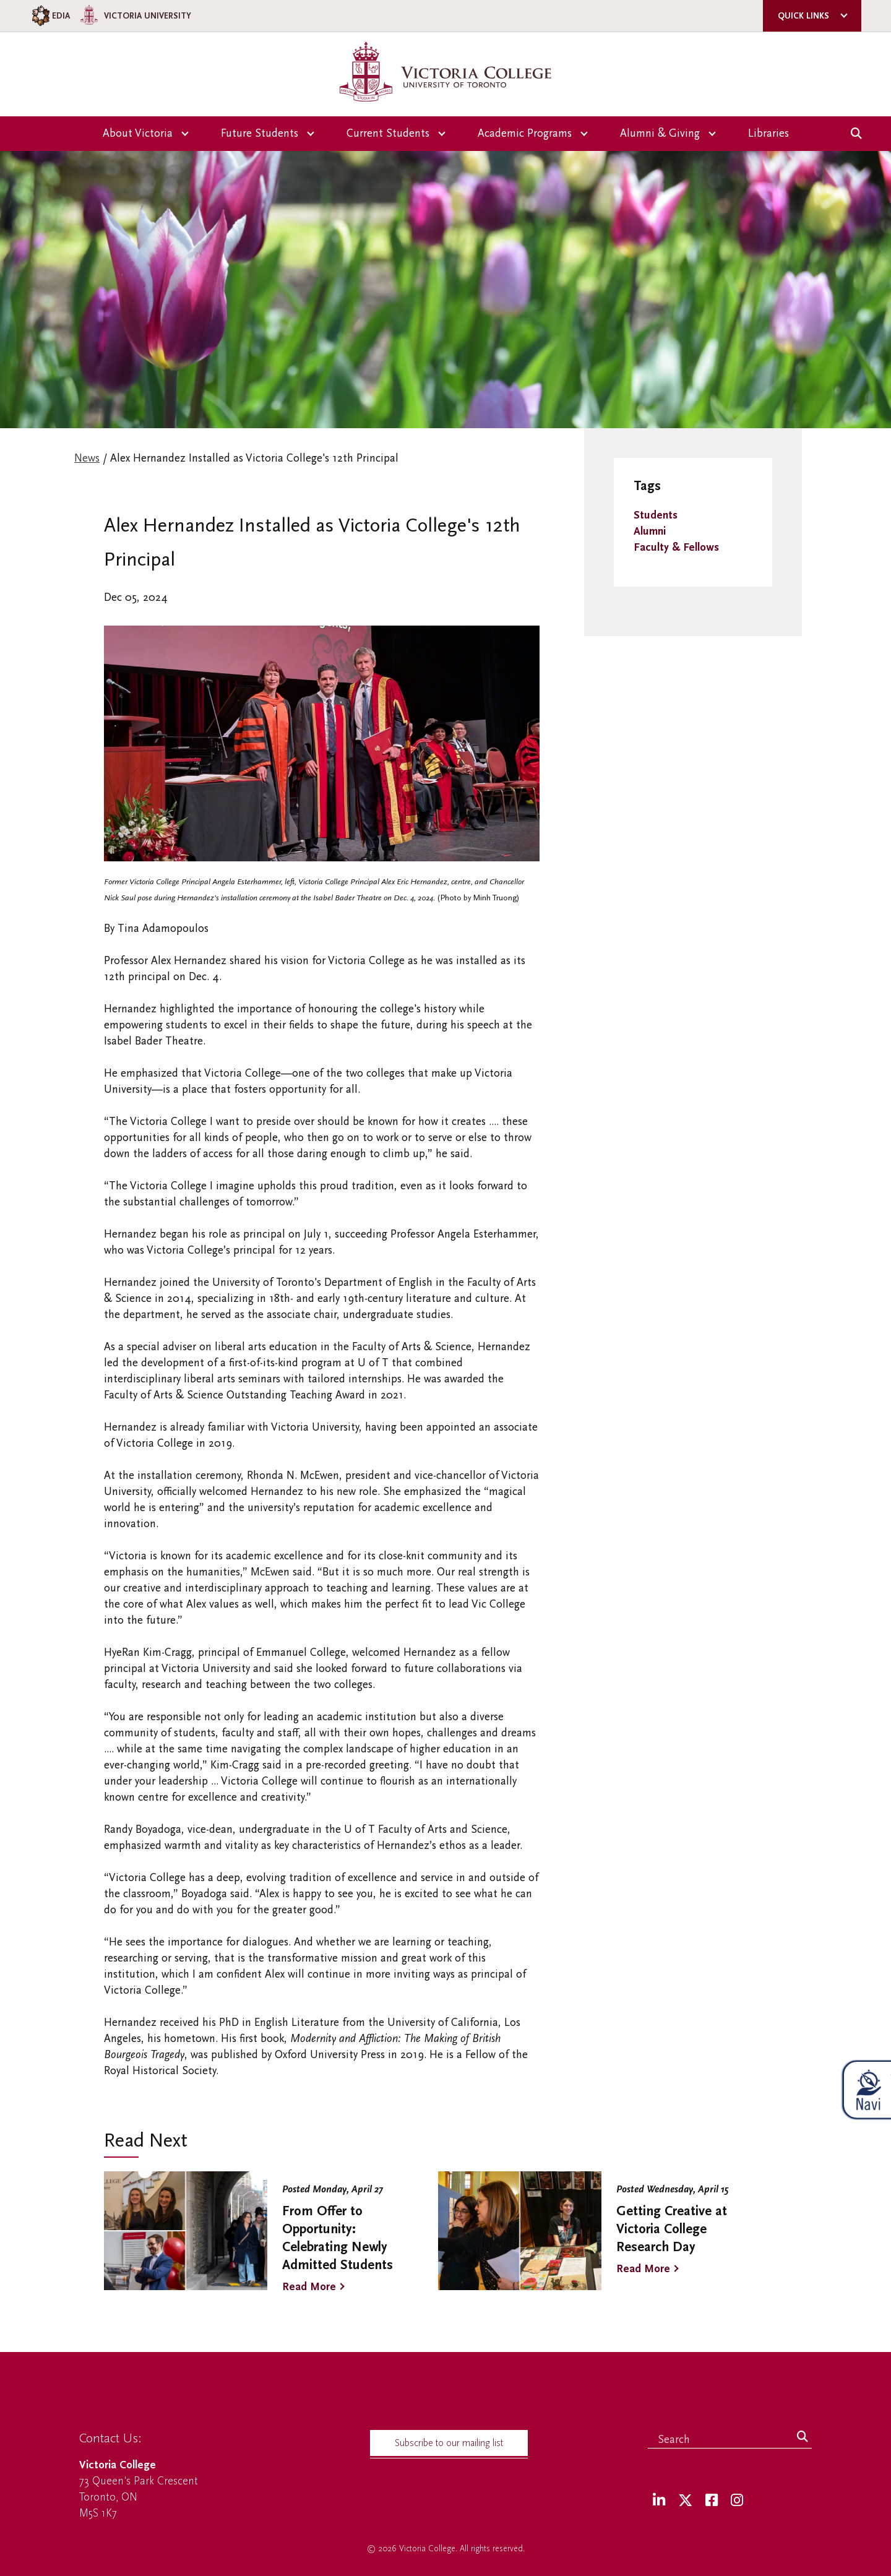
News (87, 458)
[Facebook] (711, 2501)
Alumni (650, 531)
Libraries (768, 133)
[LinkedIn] (659, 2501)
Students (656, 515)
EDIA (50, 15)
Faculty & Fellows (676, 547)
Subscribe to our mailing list (449, 2443)
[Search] (802, 2437)
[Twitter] (685, 2501)
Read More (309, 2286)
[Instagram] (737, 2501)
